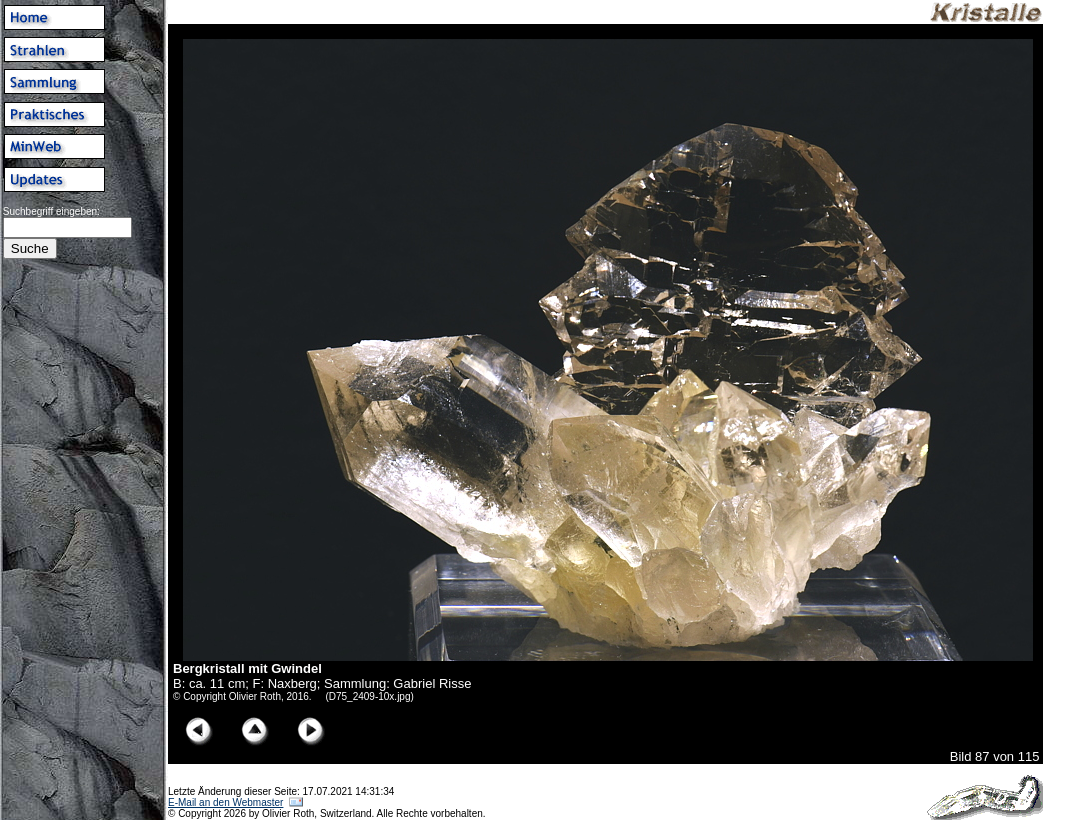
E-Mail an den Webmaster (225, 802)
